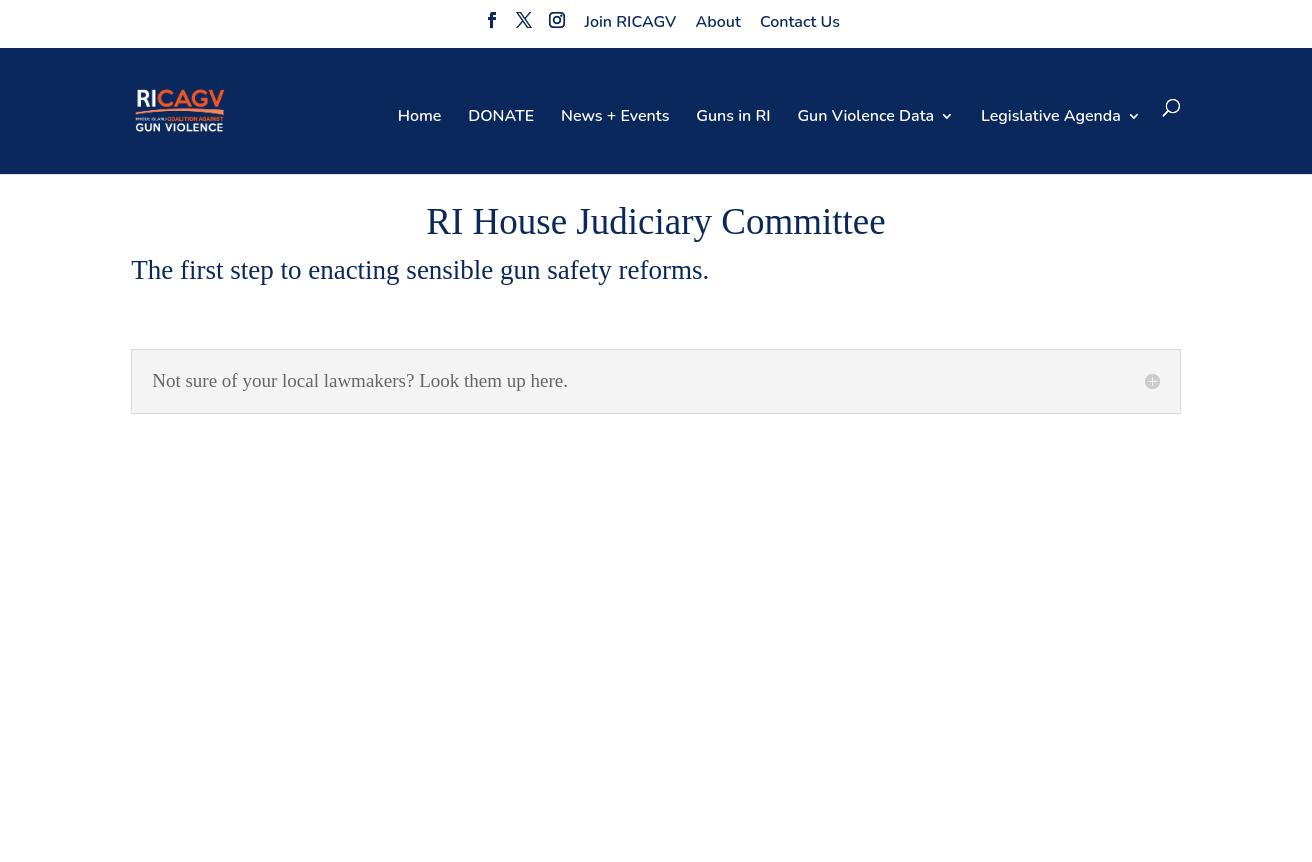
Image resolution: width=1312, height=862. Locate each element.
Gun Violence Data (865, 118)
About (718, 22)
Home (420, 118)
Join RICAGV (631, 22)
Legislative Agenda (1051, 118)
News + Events (615, 118)
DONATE (501, 118)
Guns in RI (733, 118)
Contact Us (800, 22)
